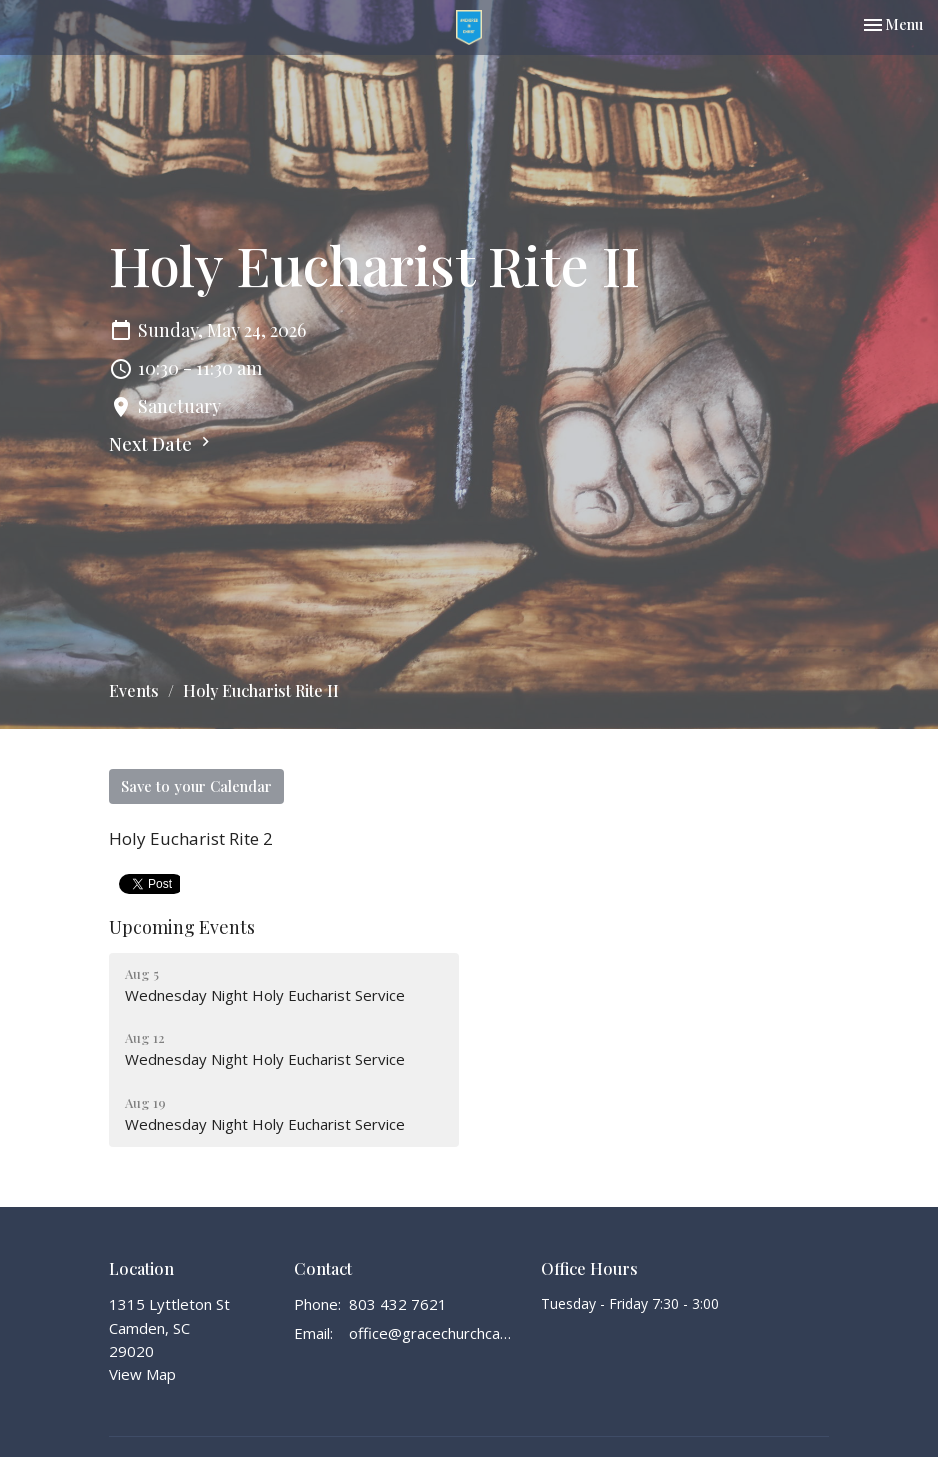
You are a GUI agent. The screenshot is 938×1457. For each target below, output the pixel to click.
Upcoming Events (182, 927)
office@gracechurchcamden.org (435, 1333)
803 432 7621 (398, 1304)
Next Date (162, 444)
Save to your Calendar (196, 786)
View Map (142, 1374)
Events (134, 690)
